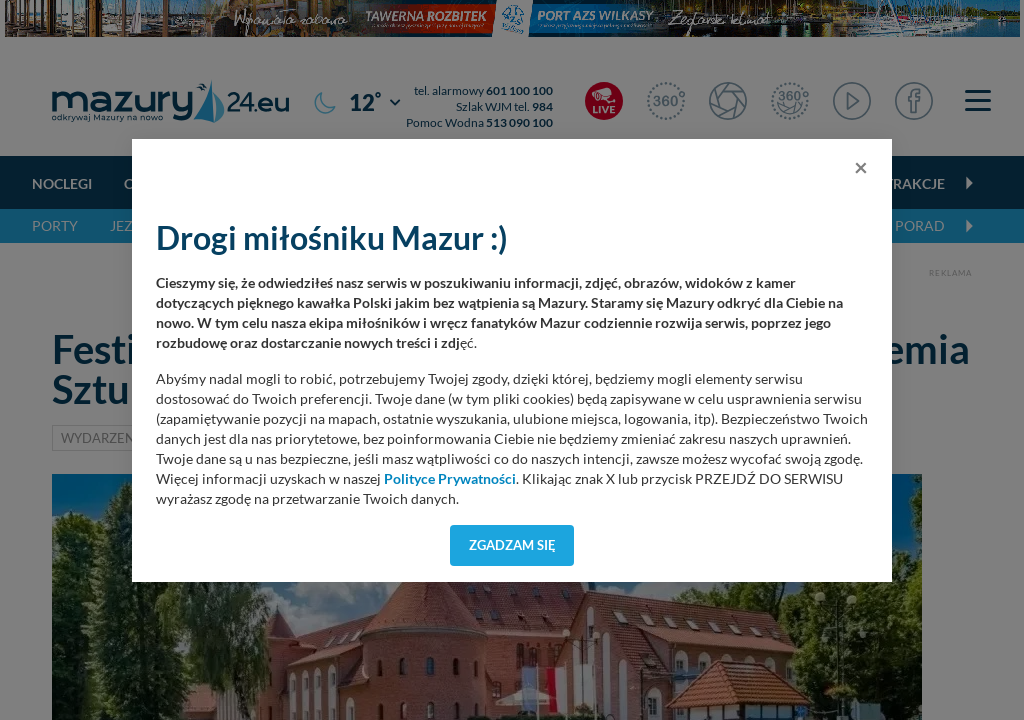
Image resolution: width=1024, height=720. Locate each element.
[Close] (861, 167)
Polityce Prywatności (450, 479)
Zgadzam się (512, 545)
